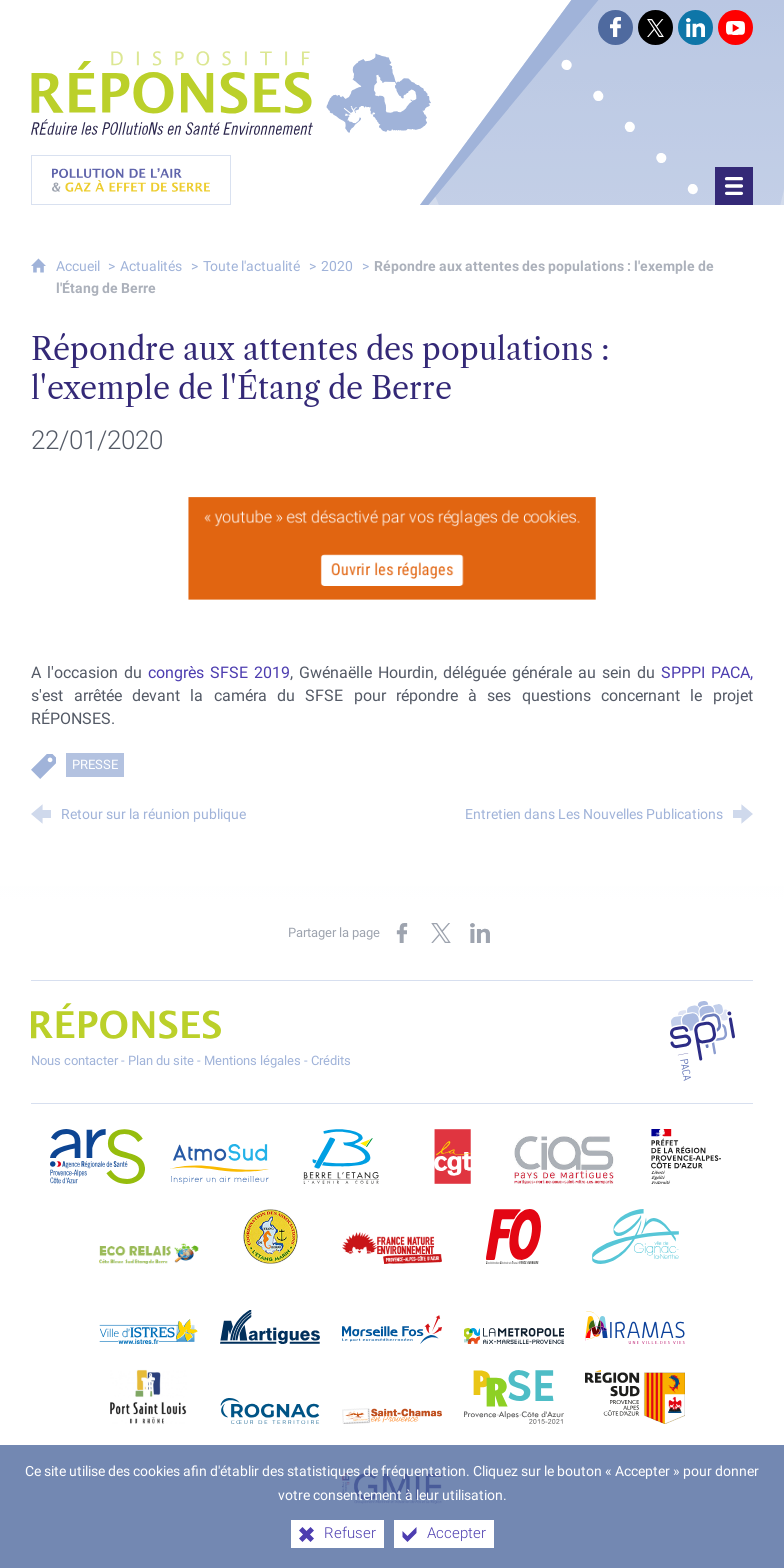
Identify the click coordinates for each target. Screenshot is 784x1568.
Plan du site (161, 1060)
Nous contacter (74, 1060)
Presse (95, 764)
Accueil (79, 266)
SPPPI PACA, (707, 672)
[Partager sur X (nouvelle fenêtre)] (441, 933)
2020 (337, 266)
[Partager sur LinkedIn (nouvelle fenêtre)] (480, 933)
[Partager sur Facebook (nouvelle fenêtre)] (402, 933)
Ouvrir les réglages (391, 570)
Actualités (151, 266)
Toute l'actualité (251, 266)
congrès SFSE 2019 (219, 672)
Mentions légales (252, 1060)
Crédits (331, 1060)
